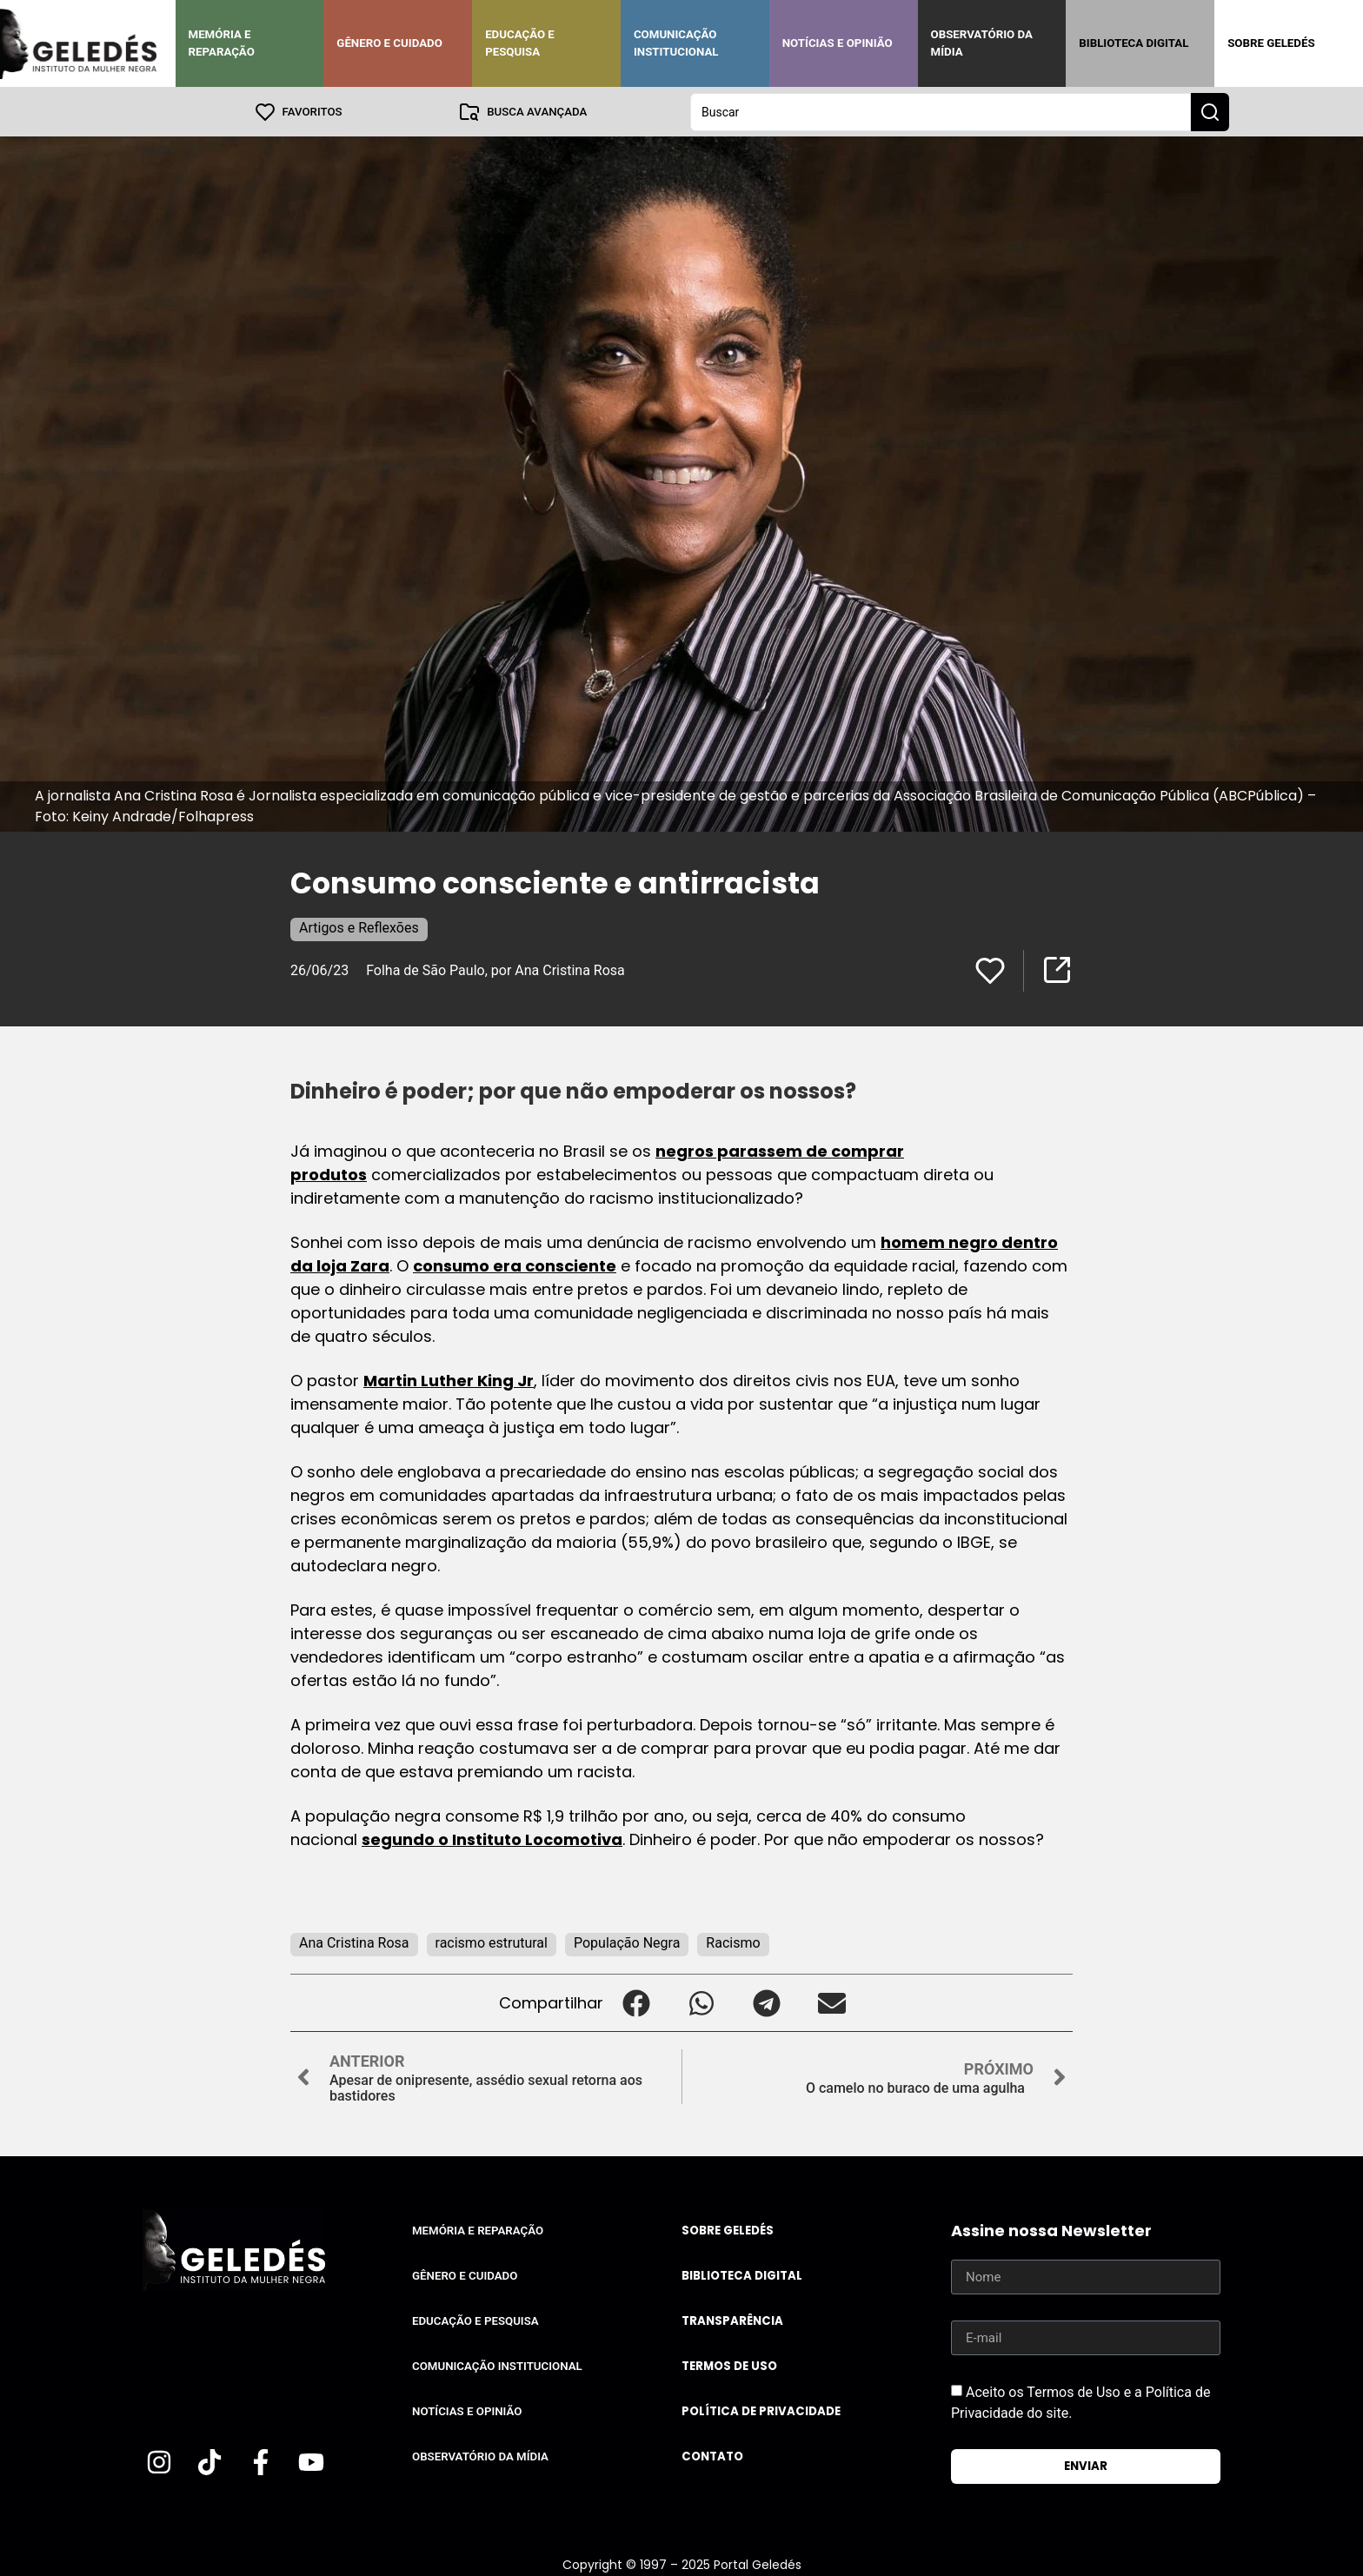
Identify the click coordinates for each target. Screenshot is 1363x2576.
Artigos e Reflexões (359, 927)
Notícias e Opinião (837, 43)
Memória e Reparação (222, 43)
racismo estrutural (491, 1942)
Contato (712, 2455)
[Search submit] (1210, 111)
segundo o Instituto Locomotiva (492, 1838)
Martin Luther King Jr (448, 1380)
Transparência (732, 2320)
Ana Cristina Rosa (354, 1942)
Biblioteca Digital (1133, 43)
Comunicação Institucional (676, 43)
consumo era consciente (514, 1265)
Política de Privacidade (761, 2410)
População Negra (627, 1942)
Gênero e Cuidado (389, 43)
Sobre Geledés (1270, 43)
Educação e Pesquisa (520, 43)
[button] (635, 2002)
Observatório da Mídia (982, 43)
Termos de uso (729, 2365)
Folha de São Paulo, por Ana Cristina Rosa (495, 969)
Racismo (733, 1942)
